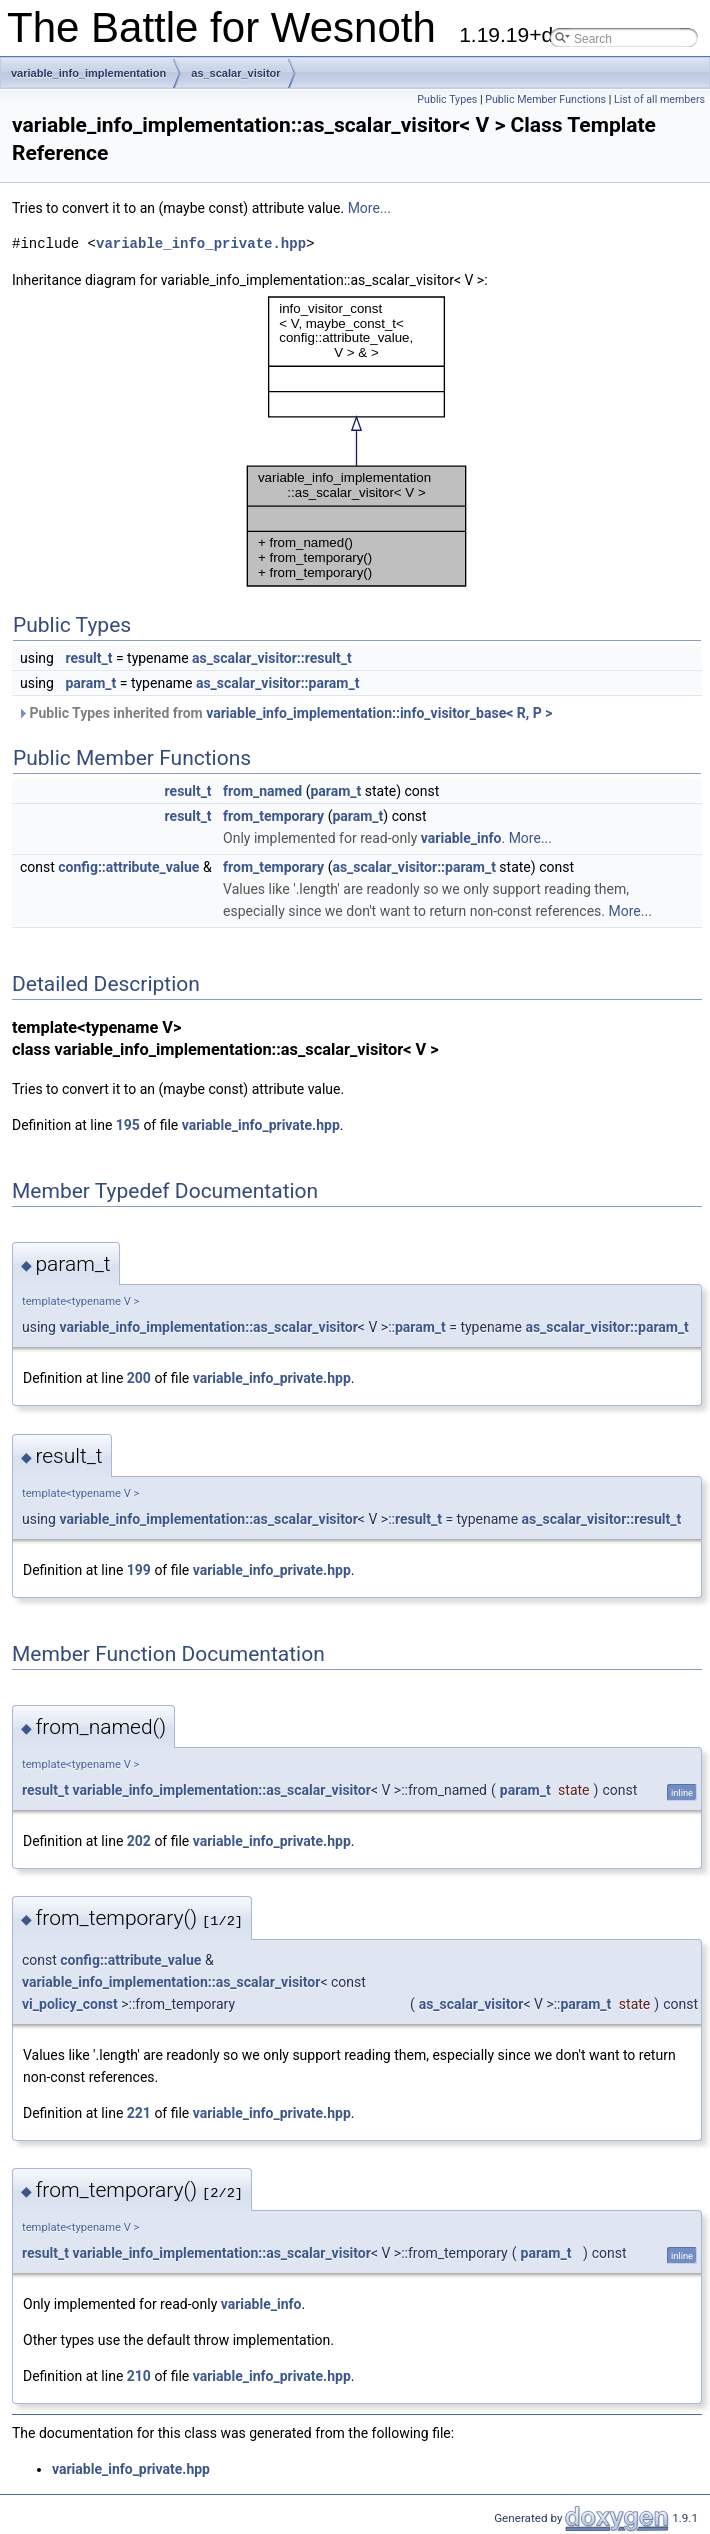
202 (139, 1841)
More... (369, 208)
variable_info (461, 838)
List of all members (659, 99)
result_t (88, 658)
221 (139, 2113)
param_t (90, 683)
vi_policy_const (70, 2004)
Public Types (447, 99)
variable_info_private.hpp (201, 243)
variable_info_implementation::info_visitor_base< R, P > (379, 713)
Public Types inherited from (284, 713)
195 (128, 1125)
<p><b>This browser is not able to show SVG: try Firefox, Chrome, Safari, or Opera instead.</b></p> (357, 442)
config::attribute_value (128, 867)
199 (139, 1570)
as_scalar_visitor (235, 73)
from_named (262, 791)
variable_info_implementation (88, 73)
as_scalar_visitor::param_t (277, 683)
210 (139, 2376)
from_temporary (273, 816)
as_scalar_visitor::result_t (272, 658)
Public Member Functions (545, 99)
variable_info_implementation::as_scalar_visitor (208, 1327)
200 (139, 1378)
